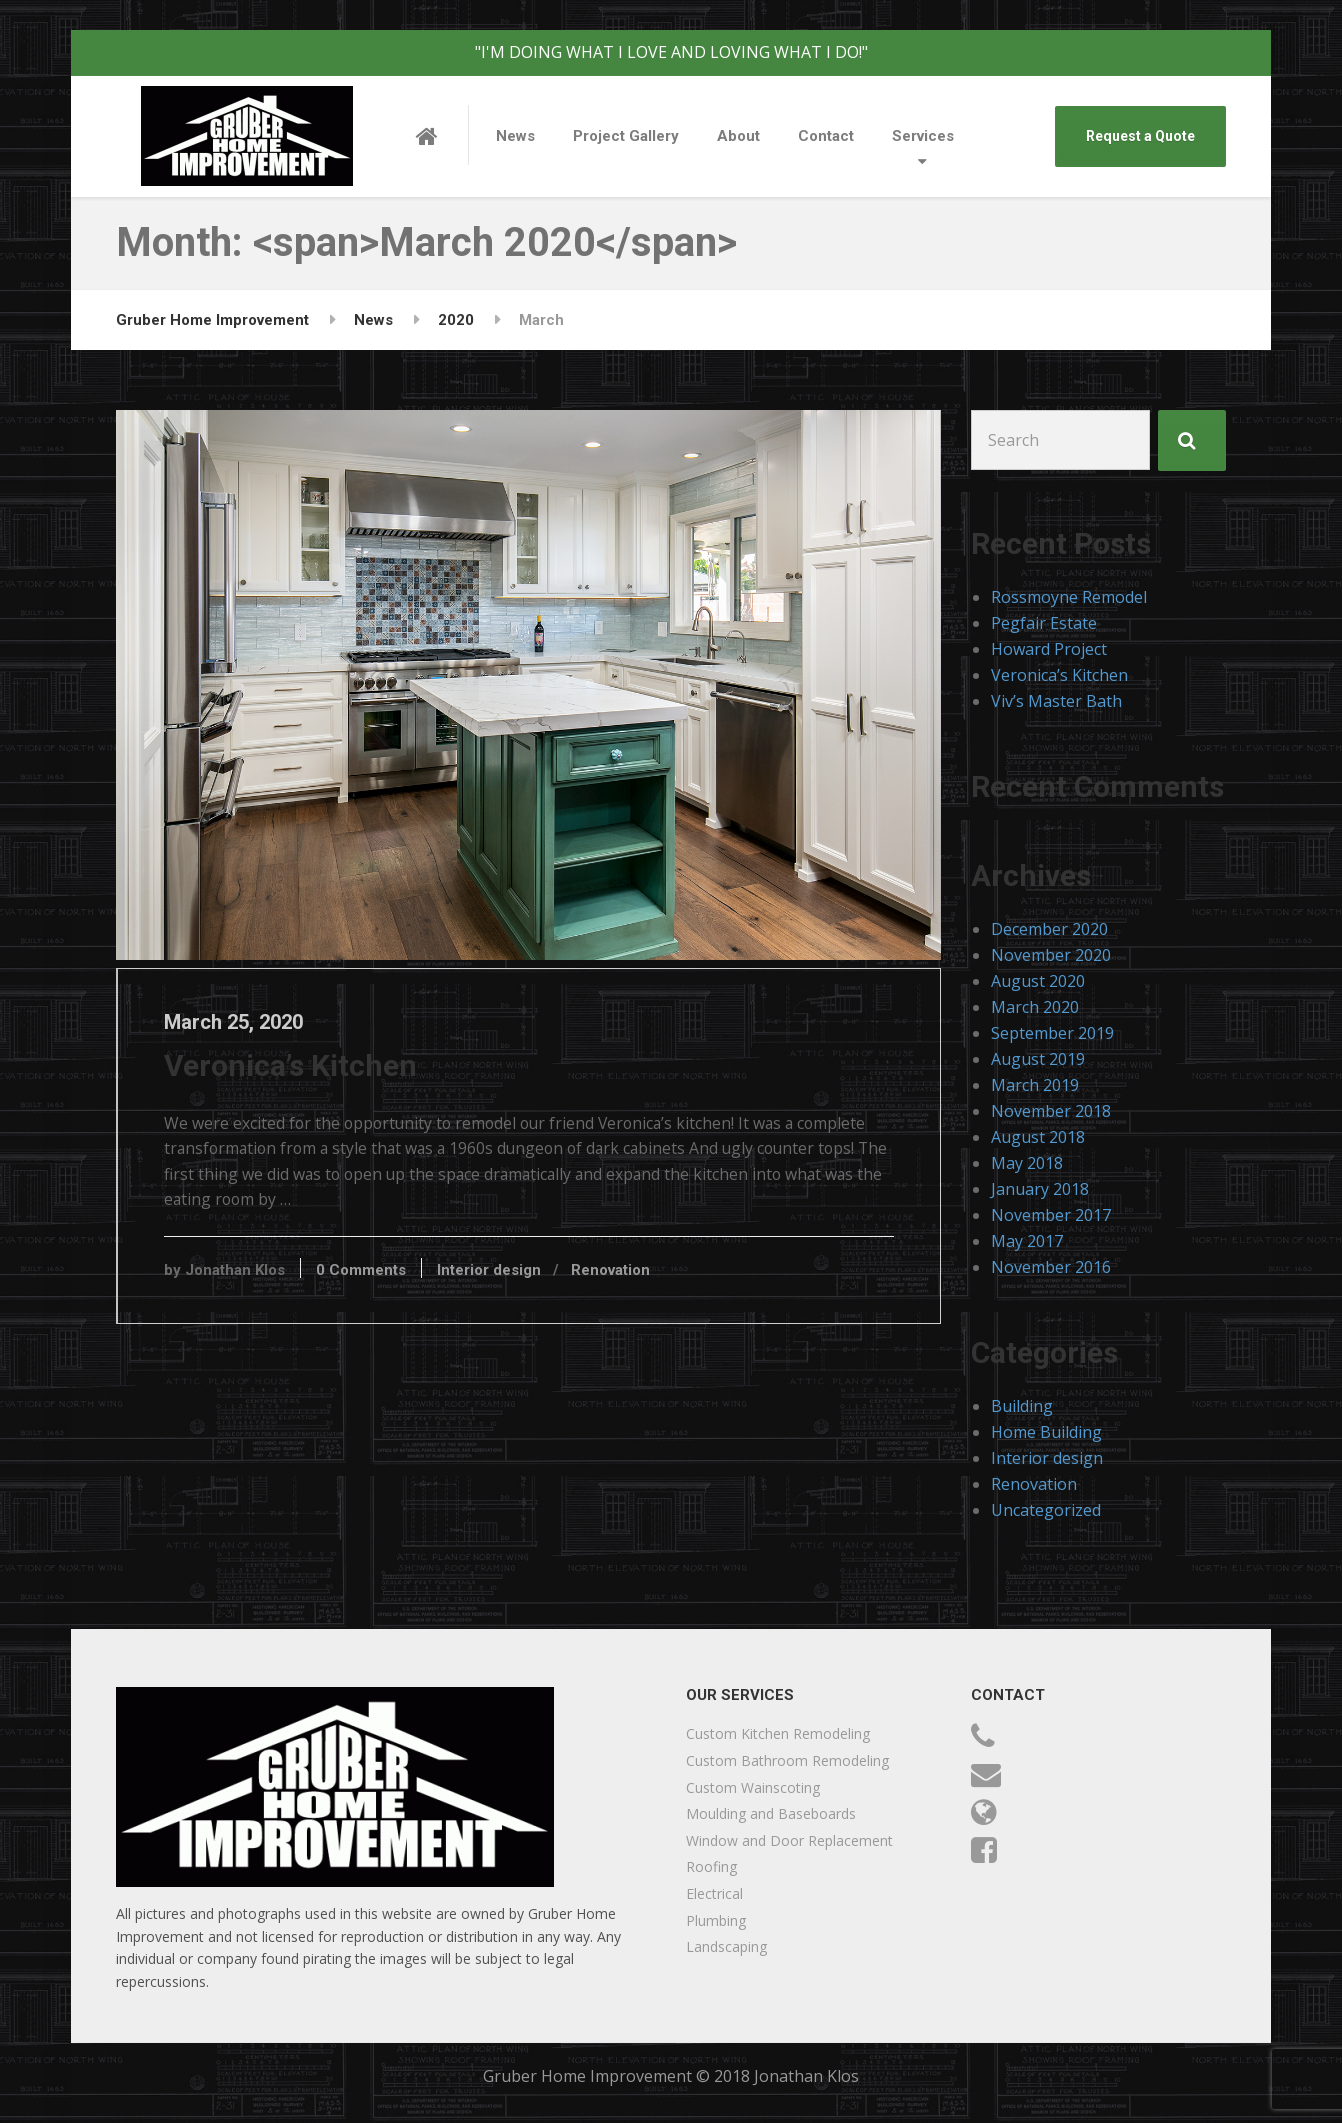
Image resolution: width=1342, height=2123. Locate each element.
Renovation (625, 1275)
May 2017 (1027, 1241)
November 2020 (1051, 955)
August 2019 (1038, 1059)
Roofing (711, 1866)
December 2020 (1049, 929)
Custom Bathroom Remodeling (787, 1760)
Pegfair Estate (1044, 623)
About (738, 136)
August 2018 (1038, 1137)
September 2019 (1052, 1033)
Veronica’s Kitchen (305, 1068)
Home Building (1046, 1432)
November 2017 (1051, 1215)
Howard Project (1049, 649)
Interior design (504, 1275)
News (515, 136)
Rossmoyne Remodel (1069, 597)
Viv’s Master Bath (1056, 701)
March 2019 (1035, 1085)
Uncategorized (1046, 1510)
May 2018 (1027, 1163)
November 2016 (1051, 1267)
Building (1022, 1406)
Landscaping (726, 1946)
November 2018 (1051, 1111)
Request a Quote (1140, 136)
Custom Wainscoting (753, 1787)
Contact (826, 136)
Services (923, 136)
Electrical (714, 1893)
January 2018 (1040, 1189)
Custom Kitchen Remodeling (778, 1733)
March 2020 (1035, 1007)
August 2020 (1038, 981)
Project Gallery (626, 136)
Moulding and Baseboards (771, 1813)
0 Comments (376, 1275)
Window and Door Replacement (789, 1840)
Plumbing (716, 1920)
